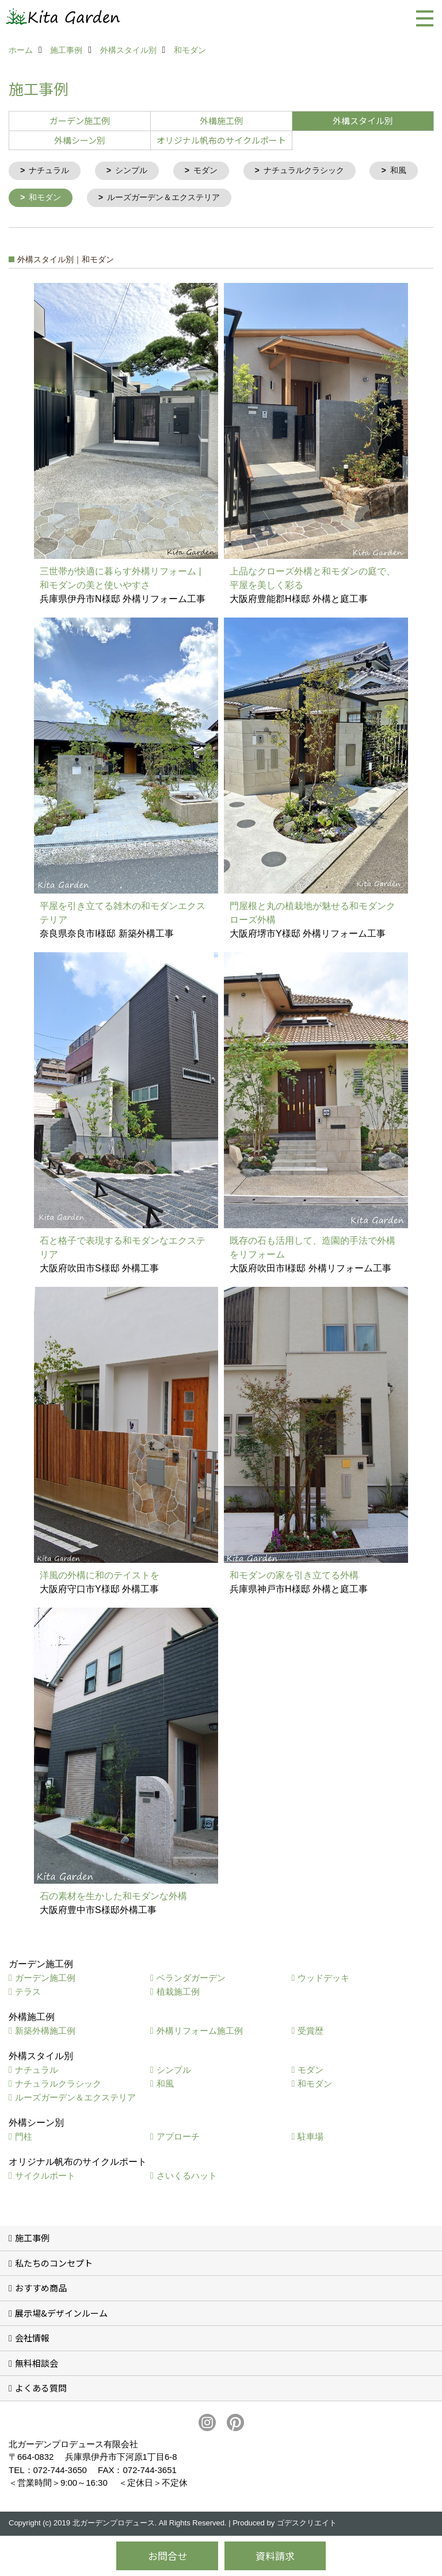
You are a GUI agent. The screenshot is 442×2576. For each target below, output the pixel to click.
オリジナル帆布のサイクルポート (221, 140)
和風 (38, 199)
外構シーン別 (79, 140)
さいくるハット (187, 2177)
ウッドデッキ (323, 1979)
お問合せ (167, 2555)
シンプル (136, 171)
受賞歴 (310, 2032)
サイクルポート (45, 2177)
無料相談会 (36, 2365)
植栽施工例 (178, 1993)
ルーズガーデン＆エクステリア (234, 199)
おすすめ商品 (41, 2289)
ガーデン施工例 (79, 120)
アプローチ (178, 2138)
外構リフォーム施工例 (200, 2032)
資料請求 (275, 2555)
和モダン (110, 199)
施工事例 (32, 2239)
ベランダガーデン (191, 1979)
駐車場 (310, 2138)
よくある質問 (41, 2389)
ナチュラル (51, 171)
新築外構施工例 (45, 2032)
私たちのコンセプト (54, 2265)
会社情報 (32, 2339)
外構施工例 (221, 120)
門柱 (23, 2138)
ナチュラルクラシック (316, 171)
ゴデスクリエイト (307, 2524)
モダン (213, 171)
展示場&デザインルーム (61, 2315)
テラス (28, 1993)
